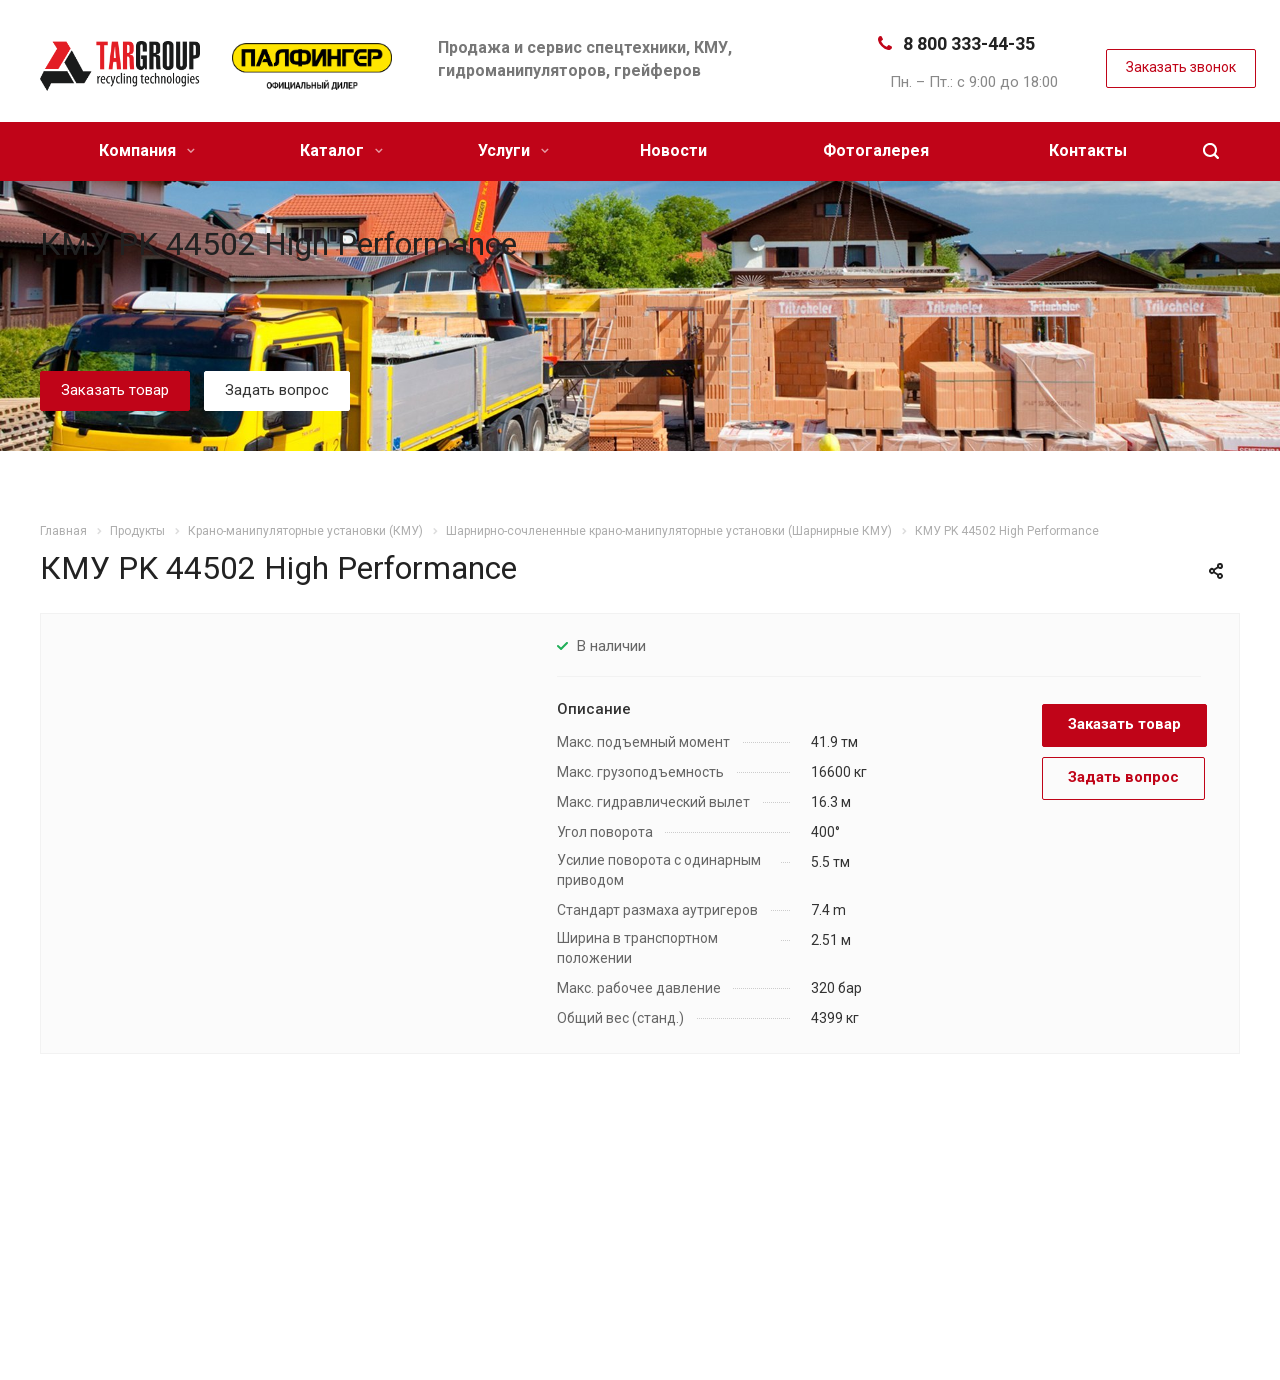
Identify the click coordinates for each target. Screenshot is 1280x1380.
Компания (147, 150)
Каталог (341, 150)
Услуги (513, 150)
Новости (673, 150)
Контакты (1088, 150)
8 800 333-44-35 (969, 43)
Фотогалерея (876, 150)
